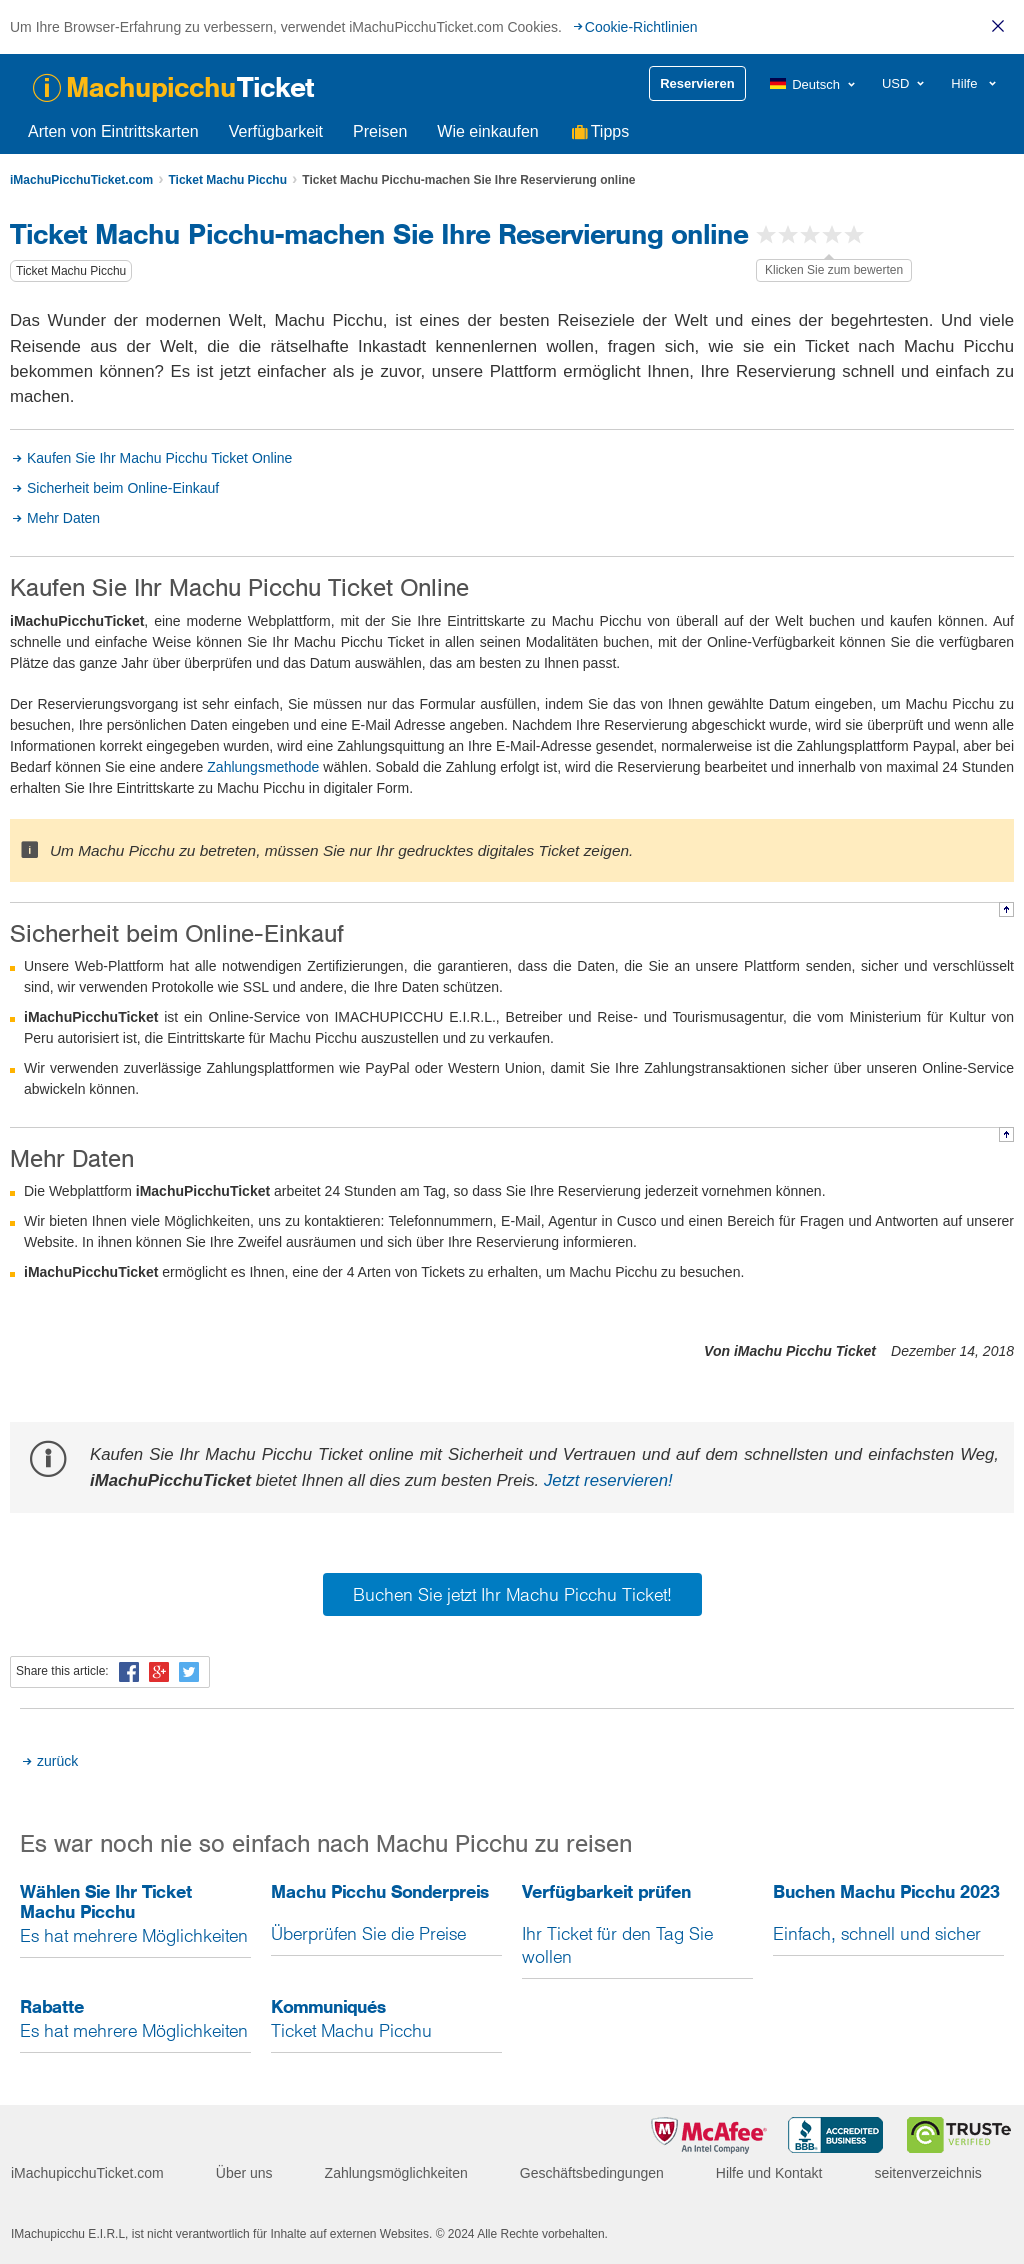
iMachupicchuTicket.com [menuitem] (87, 2173)
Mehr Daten (63, 518)
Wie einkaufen (487, 131)
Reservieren (697, 83)
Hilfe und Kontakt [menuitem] (769, 2173)
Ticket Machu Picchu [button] (71, 271)
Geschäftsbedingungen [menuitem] (592, 2173)
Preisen (380, 131)
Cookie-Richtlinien (641, 27)
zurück (57, 1761)
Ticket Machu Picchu (227, 180)
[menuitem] (814, 84)
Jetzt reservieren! (608, 1480)
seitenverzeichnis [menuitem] (927, 2173)
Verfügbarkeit (276, 131)
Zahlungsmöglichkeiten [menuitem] (396, 2173)
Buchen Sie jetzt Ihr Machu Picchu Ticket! (512, 1594)
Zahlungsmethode (263, 767)
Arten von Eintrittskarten (113, 131)
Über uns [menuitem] (244, 2173)
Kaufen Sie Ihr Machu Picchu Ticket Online (159, 458)
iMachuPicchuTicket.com (81, 180)
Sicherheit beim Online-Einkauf (123, 488)
